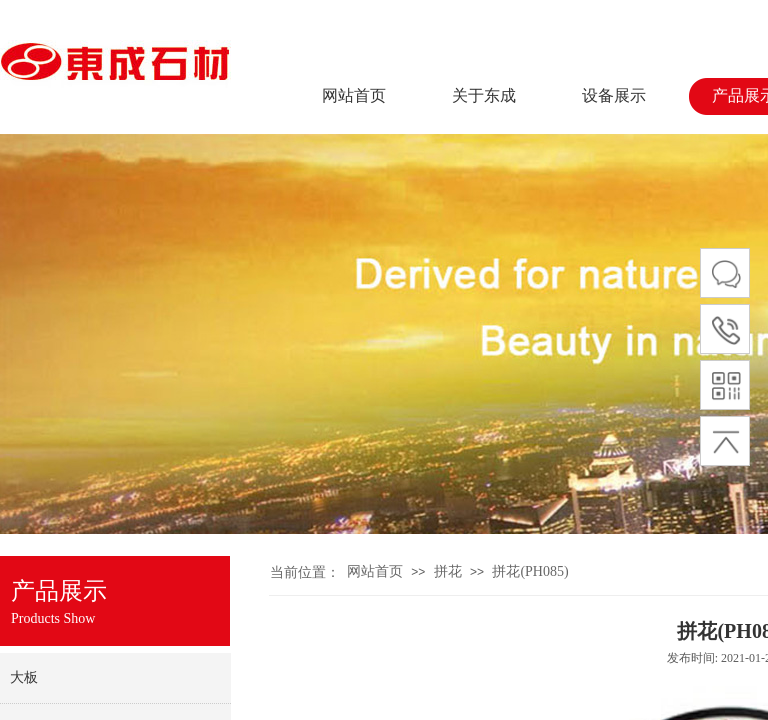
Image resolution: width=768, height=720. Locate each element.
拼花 (448, 571)
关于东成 (484, 95)
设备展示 (614, 95)
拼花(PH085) (530, 571)
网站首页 (354, 95)
